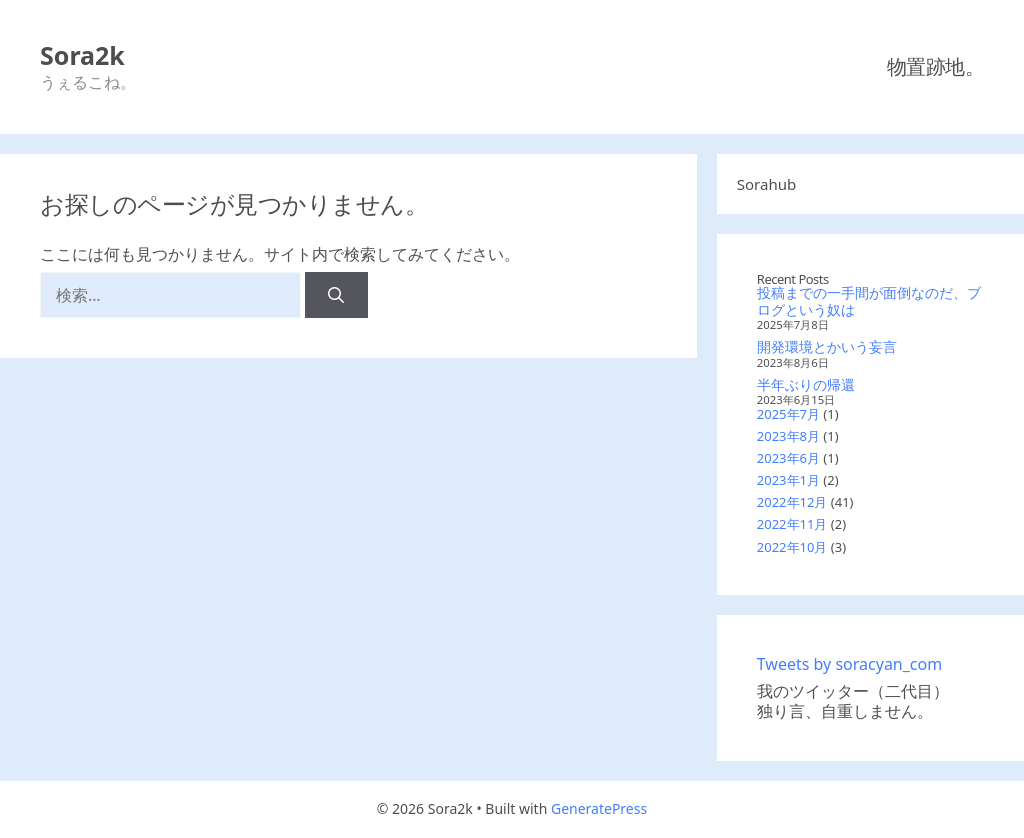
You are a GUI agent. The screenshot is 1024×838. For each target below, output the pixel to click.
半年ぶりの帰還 (806, 384)
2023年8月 (788, 436)
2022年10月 (792, 547)
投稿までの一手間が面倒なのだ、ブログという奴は (869, 301)
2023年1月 (788, 480)
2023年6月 (788, 458)
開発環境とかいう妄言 (827, 346)
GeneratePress (599, 808)
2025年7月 (788, 414)
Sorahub (766, 184)
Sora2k (82, 55)
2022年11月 (792, 524)
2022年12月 (792, 502)
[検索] (336, 295)
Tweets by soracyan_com (849, 664)
